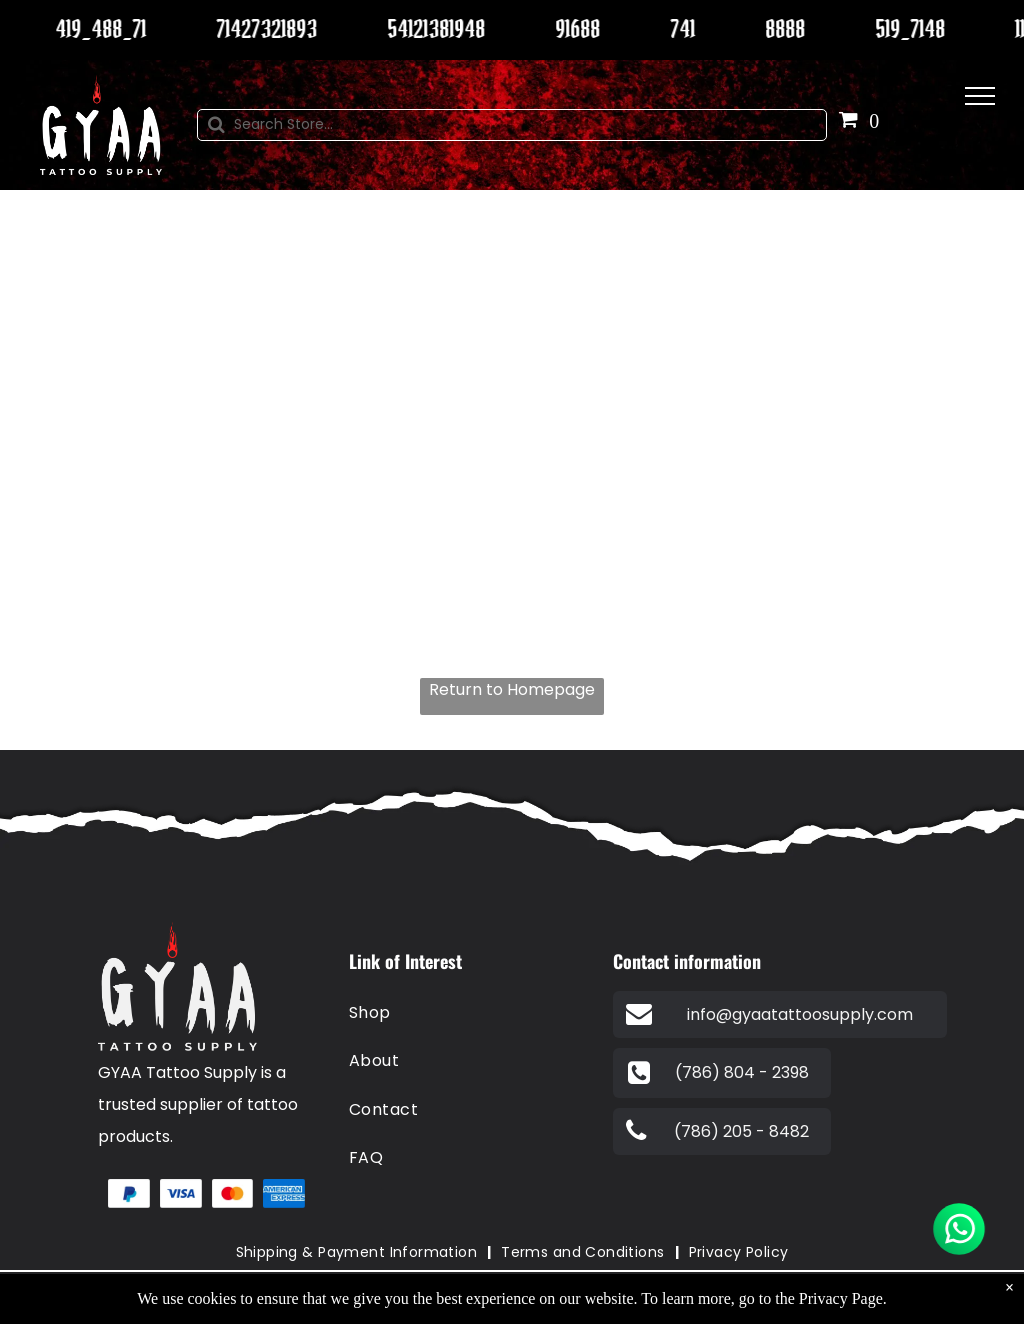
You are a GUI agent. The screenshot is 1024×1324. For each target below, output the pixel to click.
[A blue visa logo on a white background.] (181, 1194)
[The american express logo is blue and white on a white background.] (284, 1194)
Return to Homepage (512, 689)
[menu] (980, 96)
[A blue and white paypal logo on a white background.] (129, 1194)
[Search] (511, 125)
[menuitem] (469, 1013)
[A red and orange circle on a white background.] (233, 1194)
